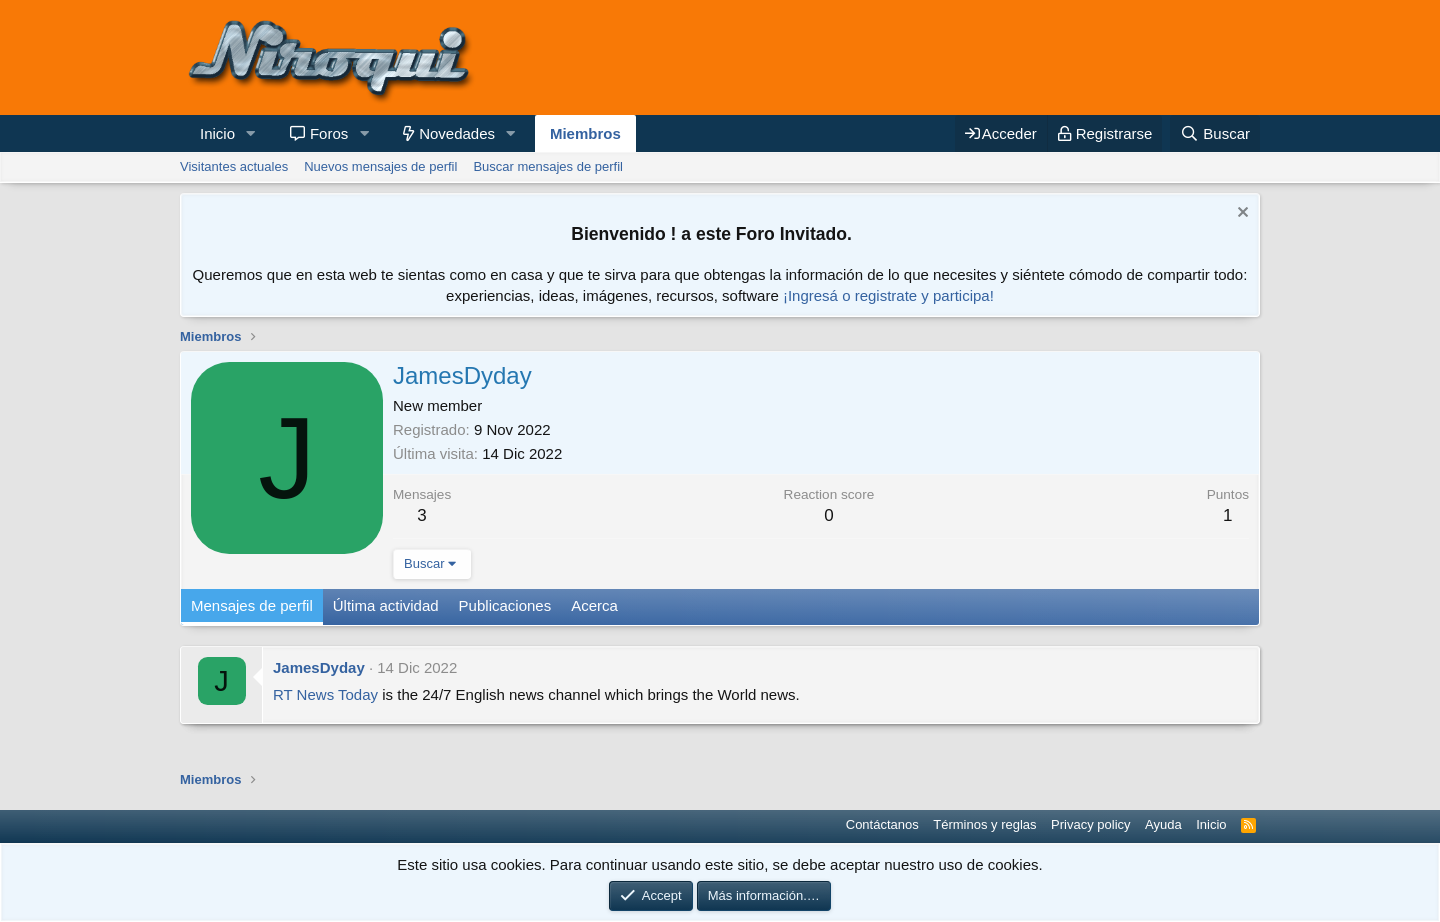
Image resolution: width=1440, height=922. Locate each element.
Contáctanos (882, 824)
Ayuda (1163, 824)
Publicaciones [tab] (505, 605)
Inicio (217, 133)
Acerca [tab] (594, 605)
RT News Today (325, 694)
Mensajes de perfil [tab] (252, 605)
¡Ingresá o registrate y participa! (888, 295)
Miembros (585, 133)
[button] (251, 133)
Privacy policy (1090, 824)
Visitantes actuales (234, 166)
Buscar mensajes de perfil (548, 166)
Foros (329, 133)
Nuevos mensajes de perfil (380, 166)
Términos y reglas (984, 824)
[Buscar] (1215, 133)
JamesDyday (319, 667)
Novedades (457, 133)
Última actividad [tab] (386, 605)
